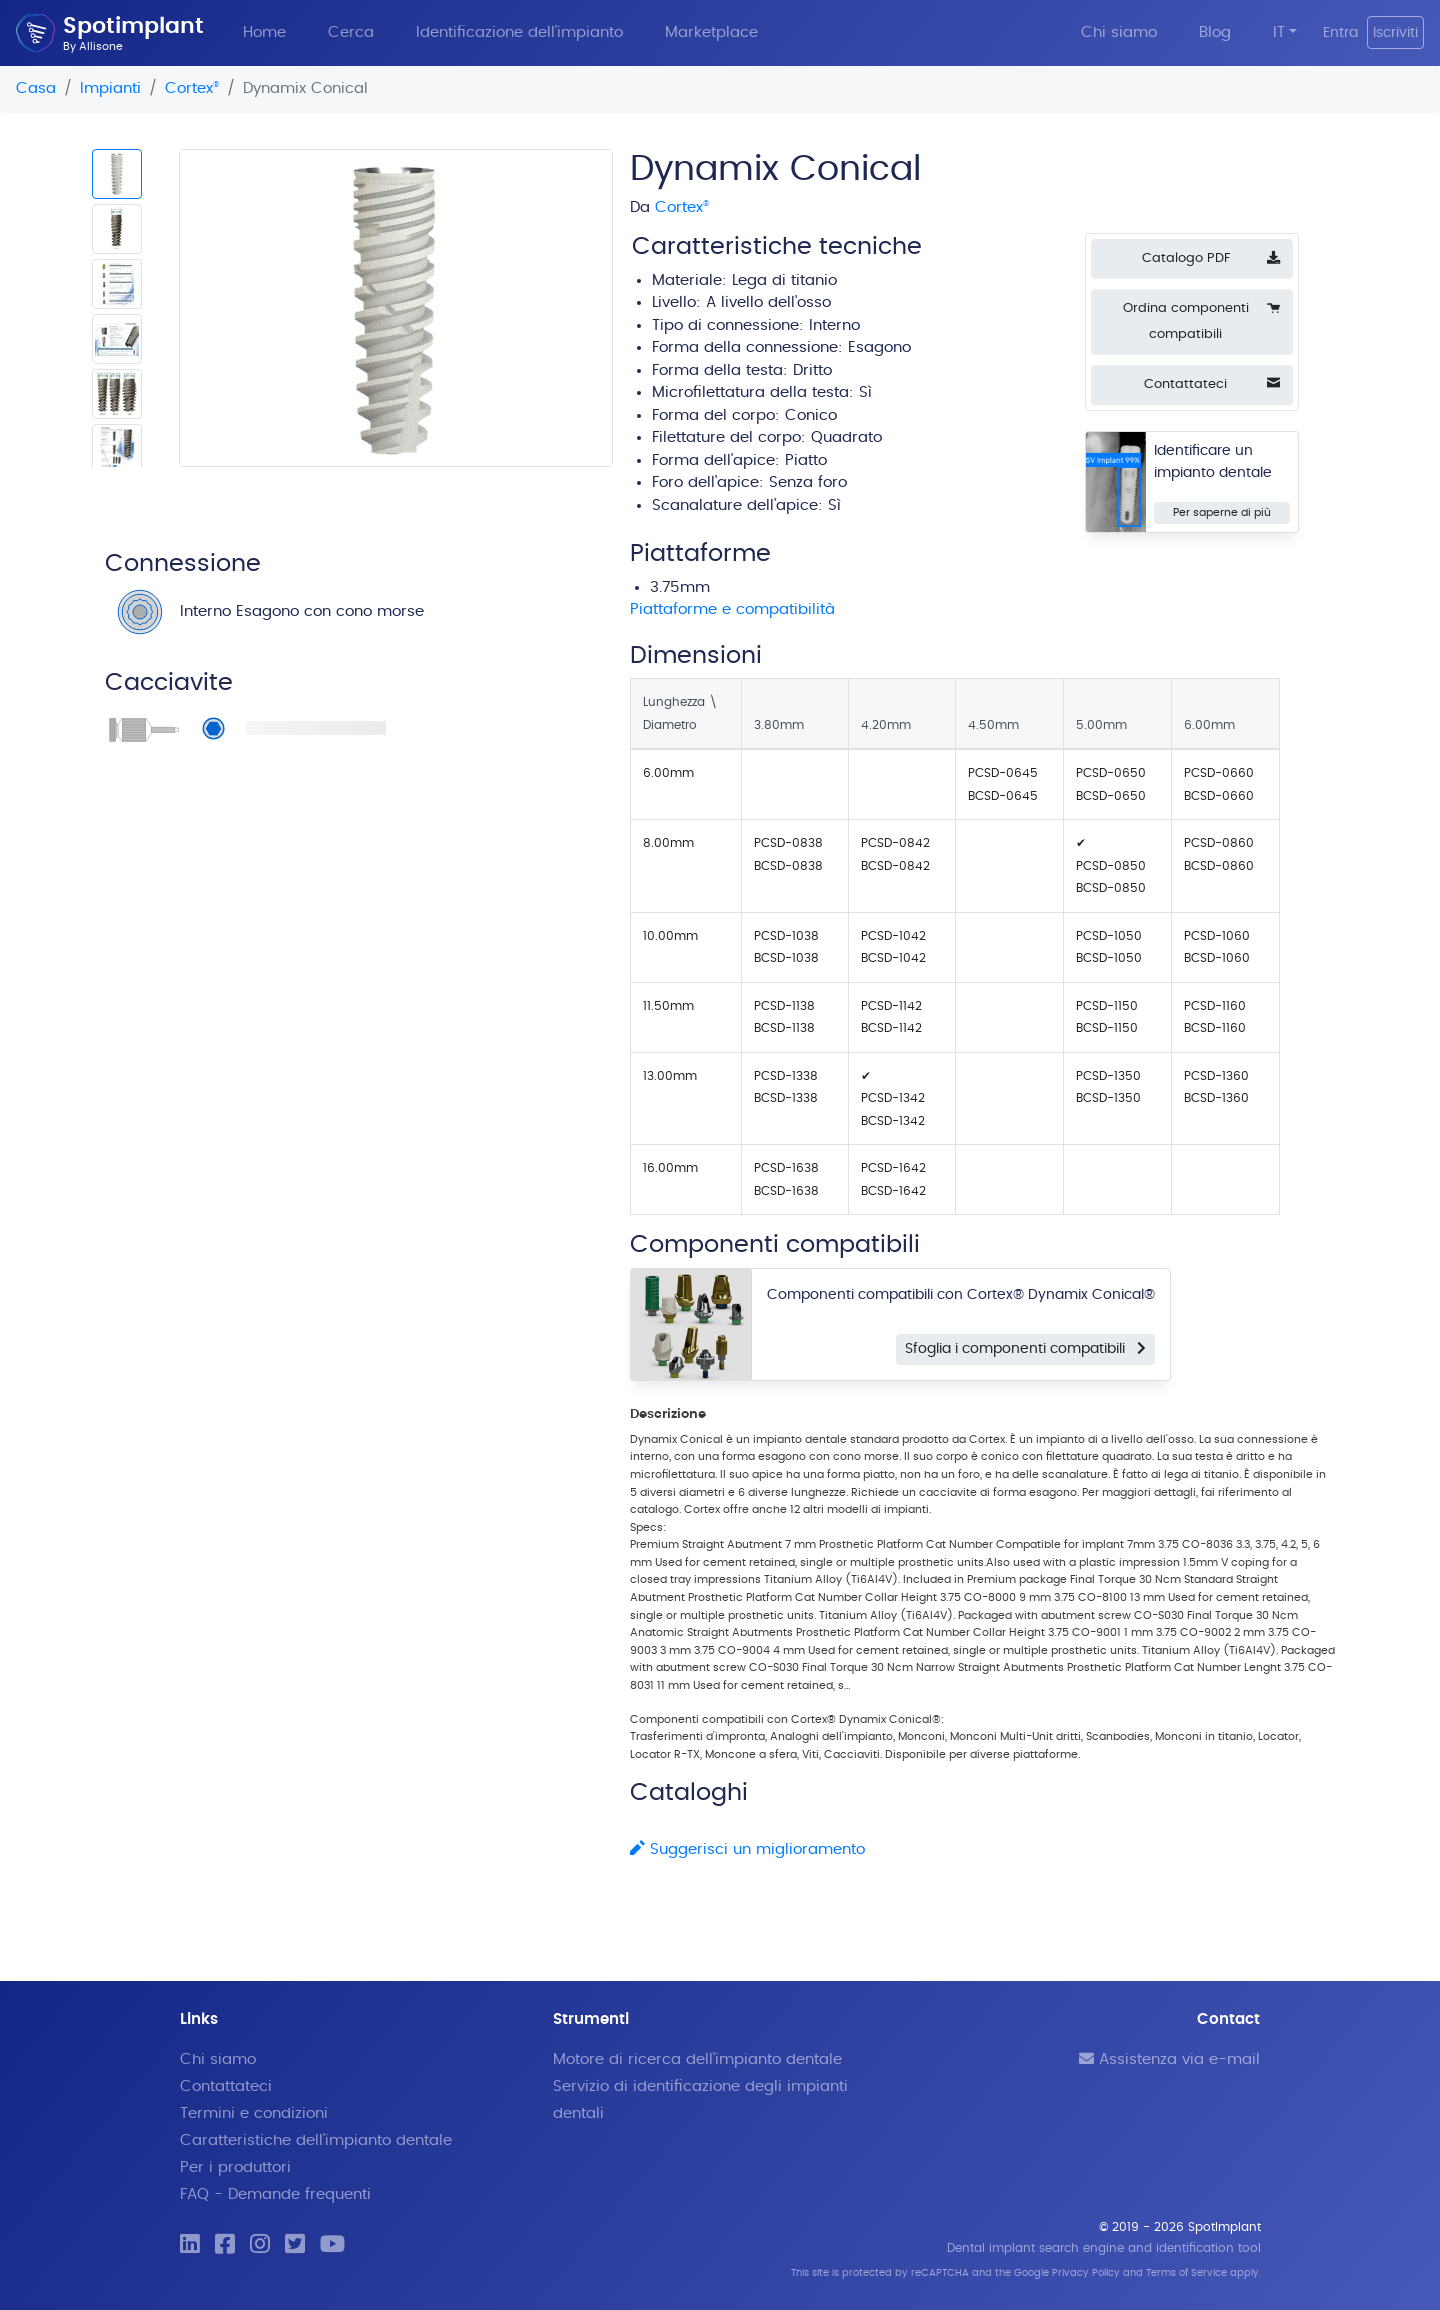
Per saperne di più (1222, 512)
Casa (36, 88)
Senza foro (808, 482)
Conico (811, 415)
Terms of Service (1186, 2273)
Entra (1340, 32)
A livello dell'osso (768, 302)
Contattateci (226, 2086)
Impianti (110, 88)
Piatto (806, 460)
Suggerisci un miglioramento (747, 1849)
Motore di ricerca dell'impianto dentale (697, 2059)
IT (1279, 32)
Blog (1215, 32)
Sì (834, 505)
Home (264, 32)
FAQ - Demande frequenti (275, 2194)
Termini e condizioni (254, 2113)
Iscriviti (1395, 32)
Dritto (812, 370)
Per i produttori (235, 2167)
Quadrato (846, 437)
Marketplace (711, 32)
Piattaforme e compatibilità (732, 609)
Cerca (351, 32)
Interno (834, 325)
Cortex (192, 88)
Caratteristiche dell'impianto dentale (316, 2140)
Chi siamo (1119, 32)
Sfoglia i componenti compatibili (1025, 1348)
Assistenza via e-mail (1169, 2059)
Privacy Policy (1086, 2273)
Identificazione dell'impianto (519, 32)
